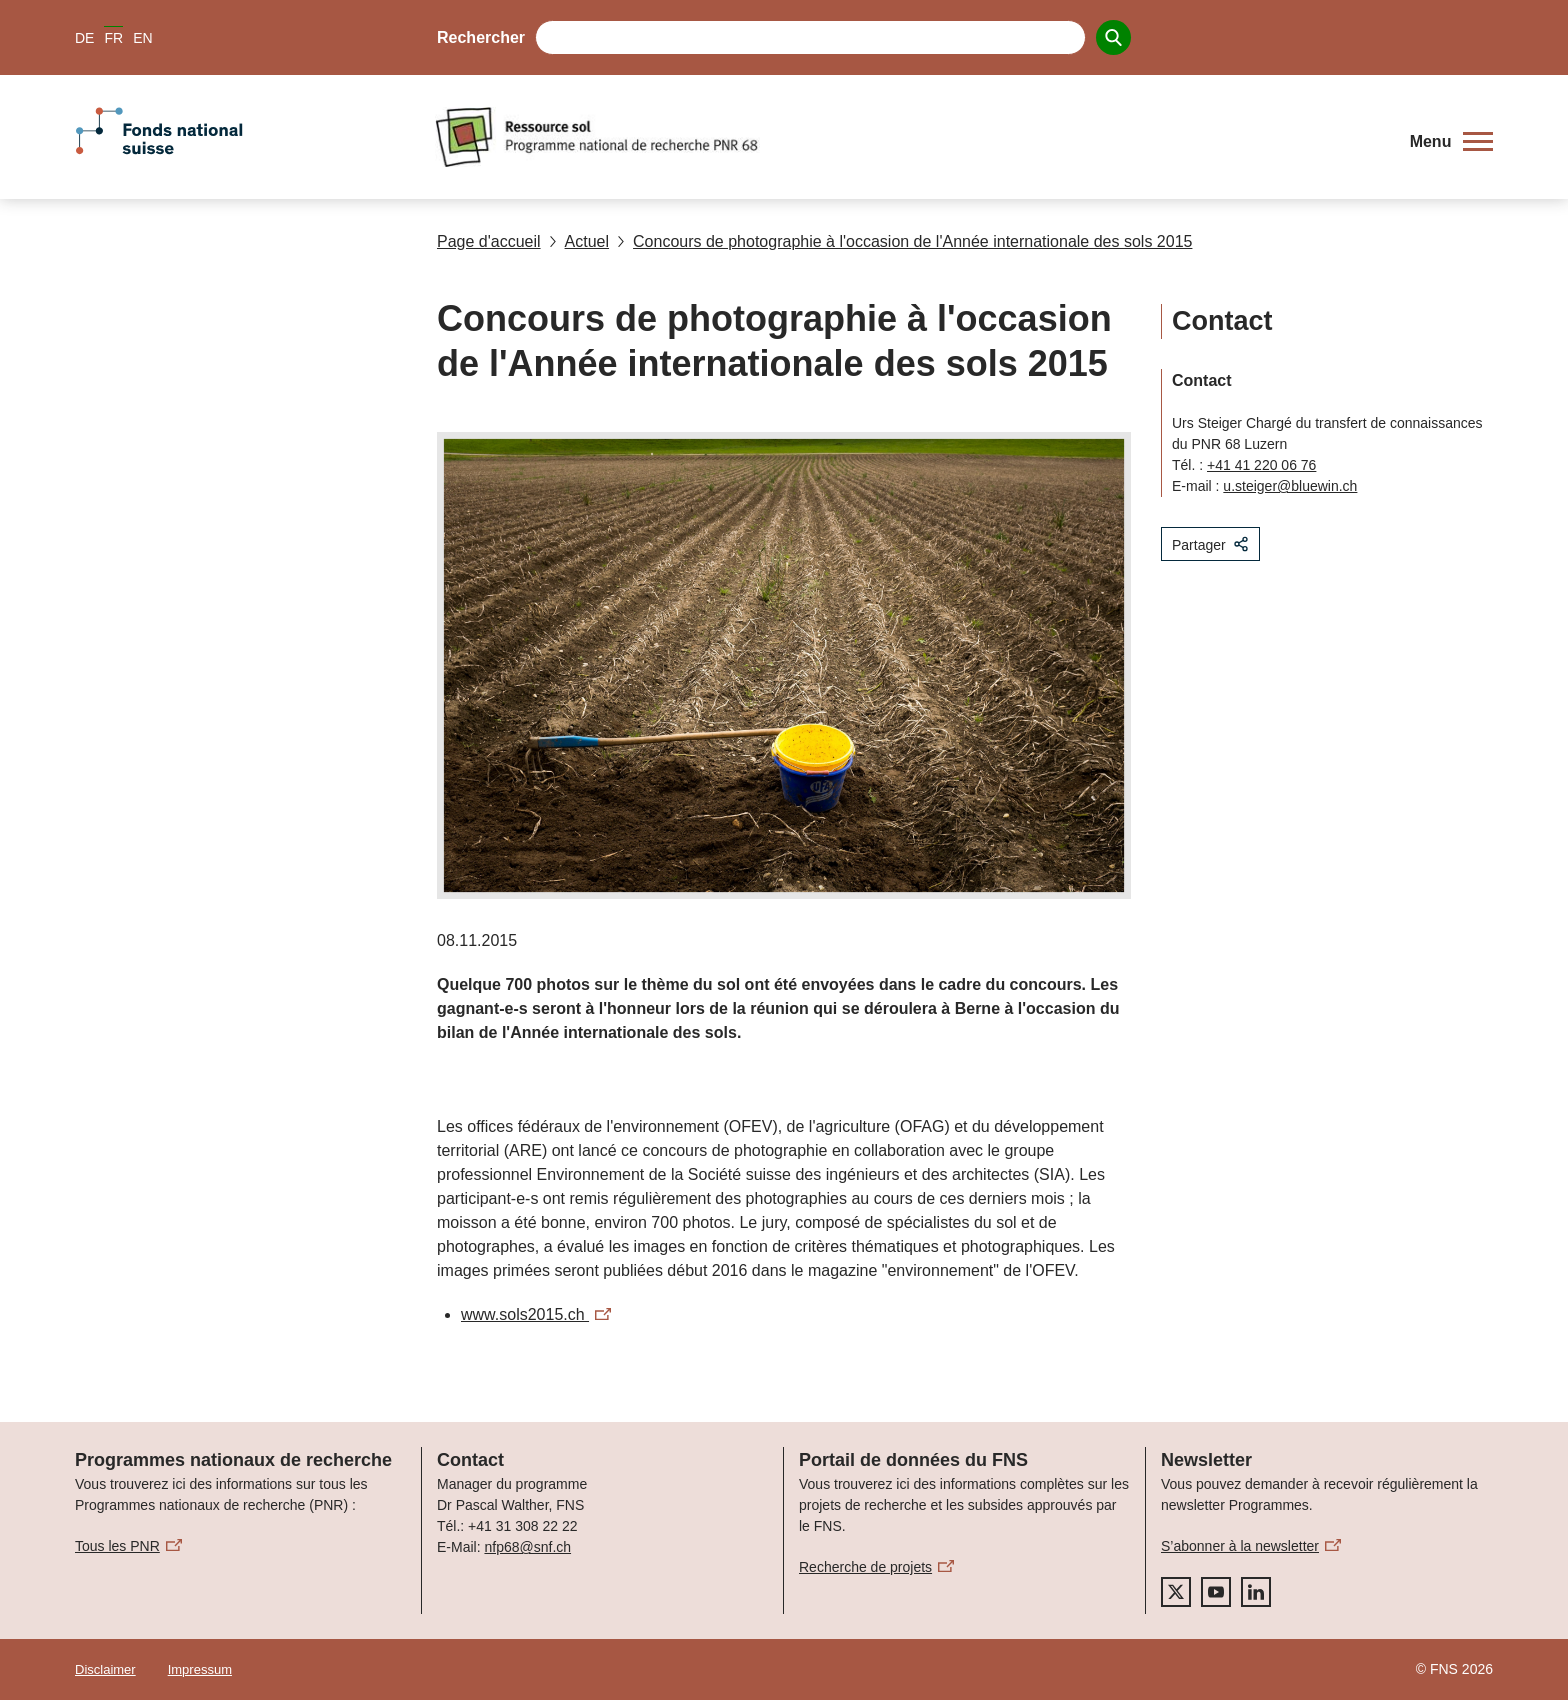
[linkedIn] (1256, 1592)
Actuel (579, 241)
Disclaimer (105, 1669)
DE (84, 38)
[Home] (908, 137)
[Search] (1113, 37)
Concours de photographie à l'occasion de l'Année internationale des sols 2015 (904, 241)
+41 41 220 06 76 (1261, 465)
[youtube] (1216, 1592)
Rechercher (481, 37)
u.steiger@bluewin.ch (1290, 486)
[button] (1451, 142)
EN (142, 38)
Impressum (200, 1669)
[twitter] (1176, 1592)
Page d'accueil (489, 241)
